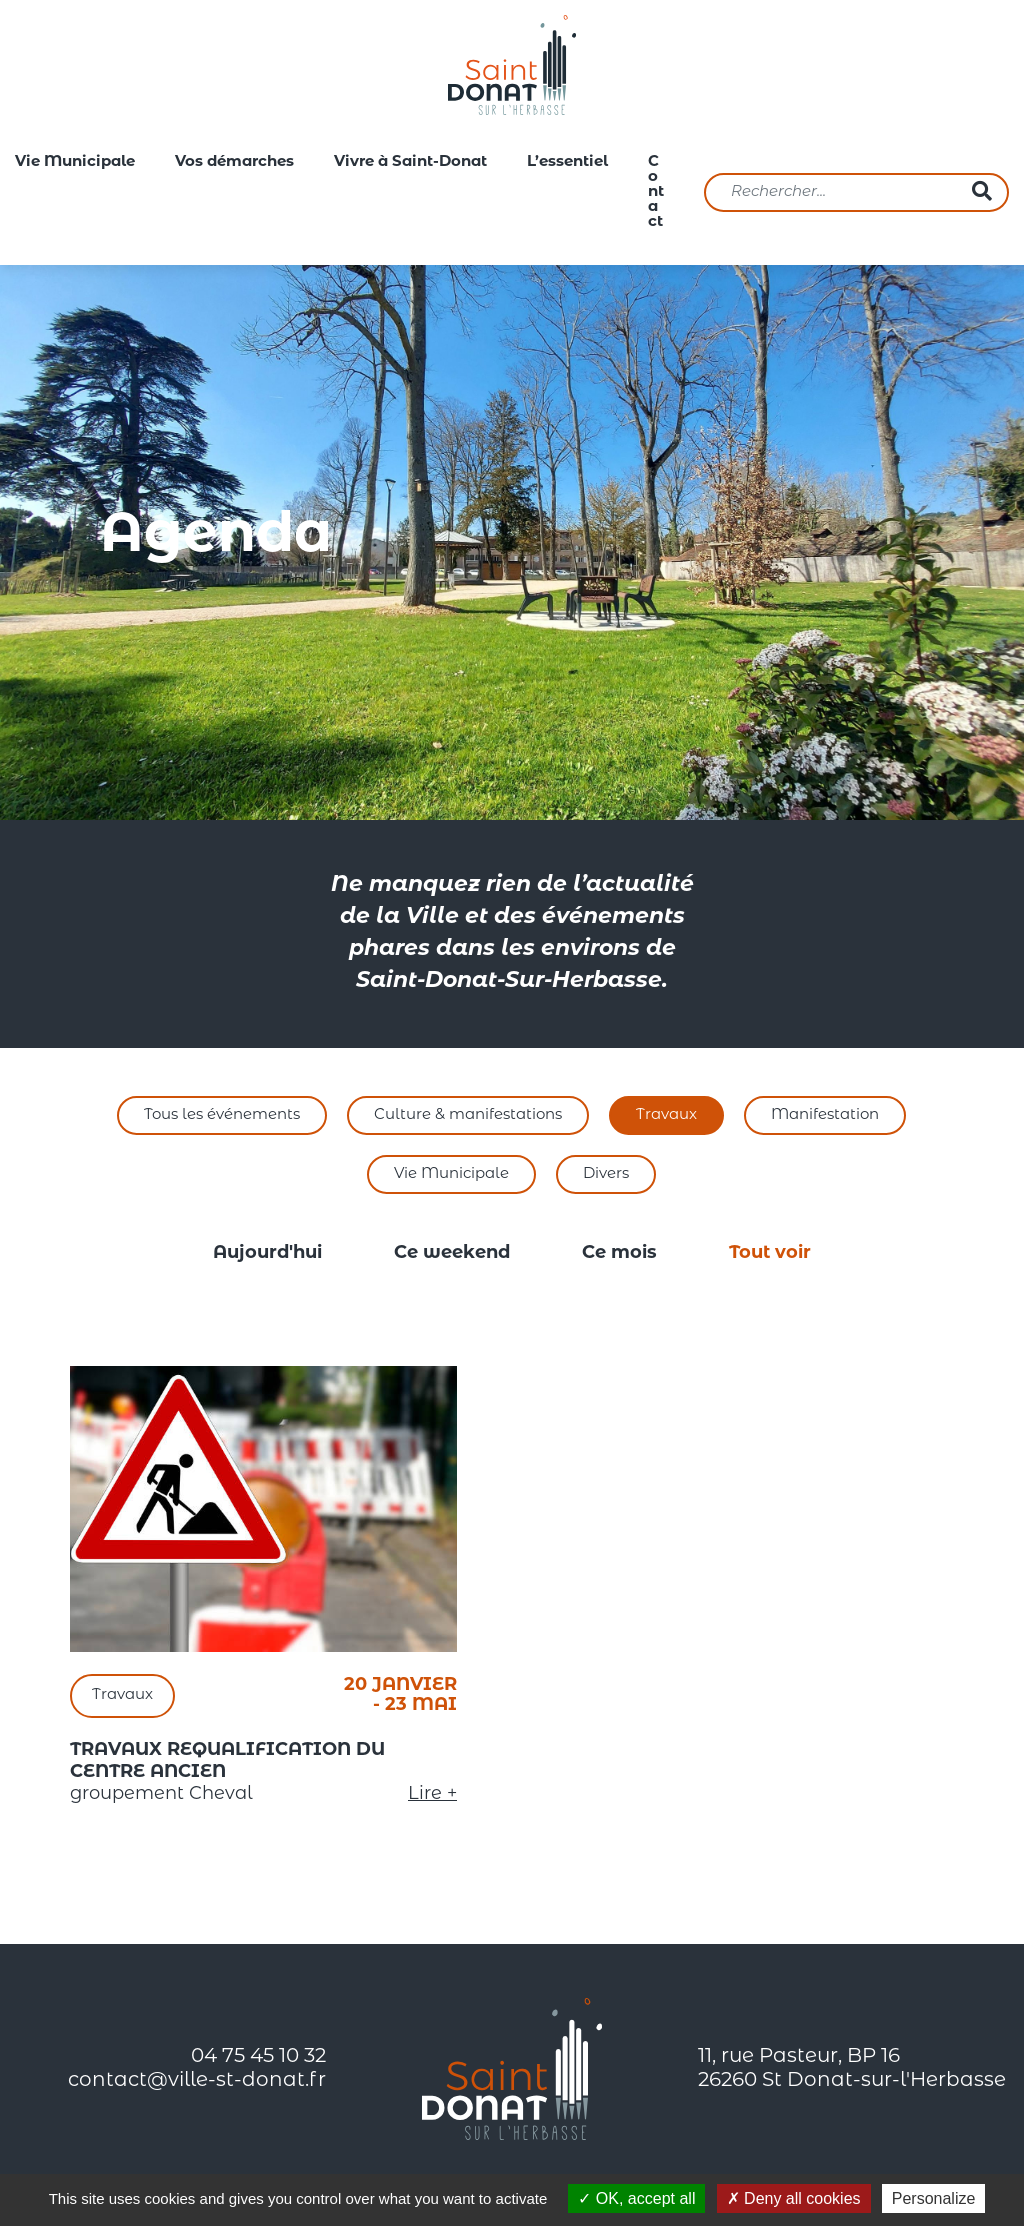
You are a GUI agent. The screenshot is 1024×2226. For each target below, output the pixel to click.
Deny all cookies (794, 2198)
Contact (656, 192)
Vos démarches (234, 162)
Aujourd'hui (267, 1253)
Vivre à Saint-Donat (410, 162)
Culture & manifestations (468, 1115)
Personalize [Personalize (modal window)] (934, 2198)
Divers (606, 1174)
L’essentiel (567, 162)
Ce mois (619, 1253)
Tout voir (770, 1253)
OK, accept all (636, 2198)
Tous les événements (222, 1115)
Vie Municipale (75, 162)
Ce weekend (452, 1253)
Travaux (666, 1115)
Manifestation (825, 1115)
